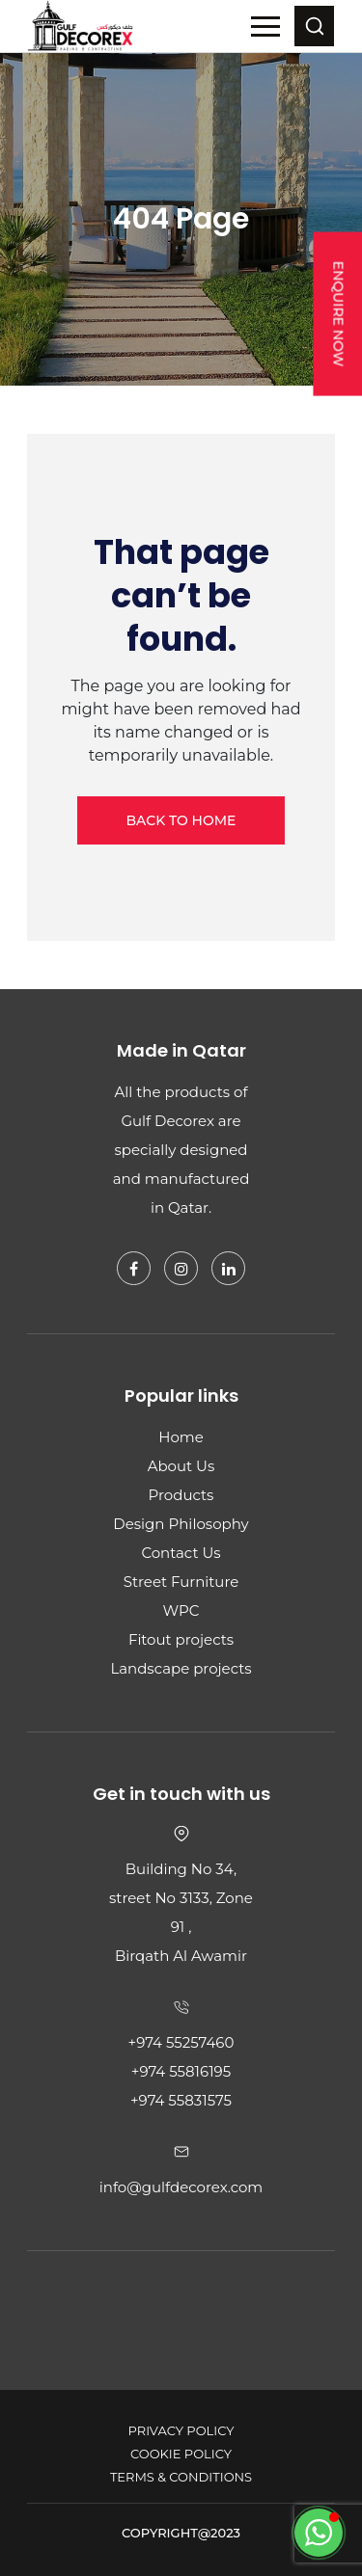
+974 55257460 (181, 2042)
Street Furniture (181, 1581)
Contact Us (180, 1552)
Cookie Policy (181, 2453)
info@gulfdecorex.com (181, 2187)
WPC (181, 1610)
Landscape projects (180, 1668)
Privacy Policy (181, 2430)
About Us (181, 1466)
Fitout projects (181, 1639)
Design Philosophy (180, 1524)
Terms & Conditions (181, 2476)
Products (181, 1495)
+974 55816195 (181, 2071)
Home (181, 1437)
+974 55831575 (181, 2100)
